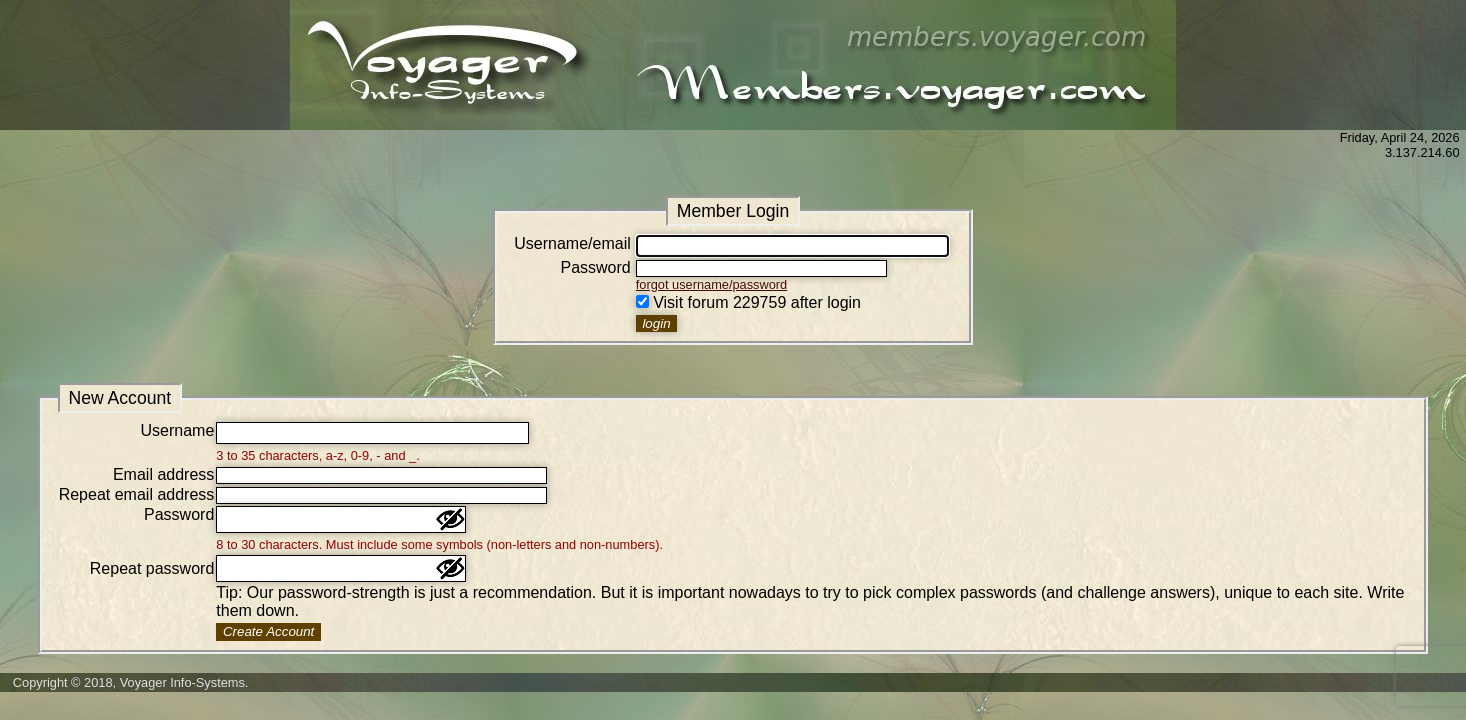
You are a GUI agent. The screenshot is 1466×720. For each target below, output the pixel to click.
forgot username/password (712, 284)
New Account (119, 398)
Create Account (268, 631)
